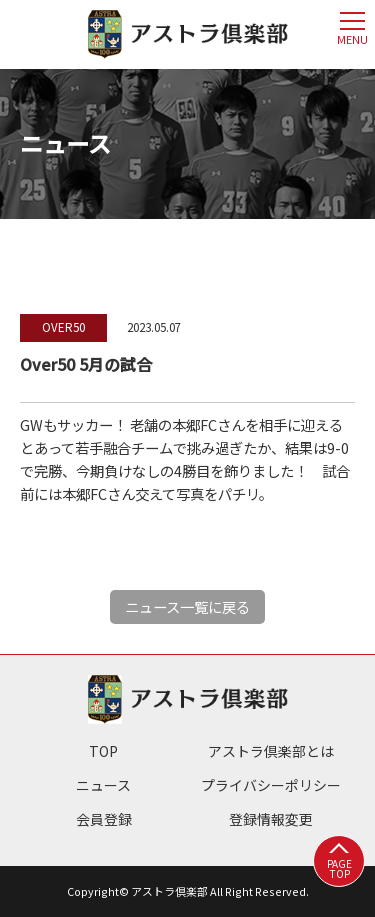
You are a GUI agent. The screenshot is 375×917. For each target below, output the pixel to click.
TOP (103, 751)
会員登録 (104, 819)
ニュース (103, 785)
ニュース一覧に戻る (187, 606)
